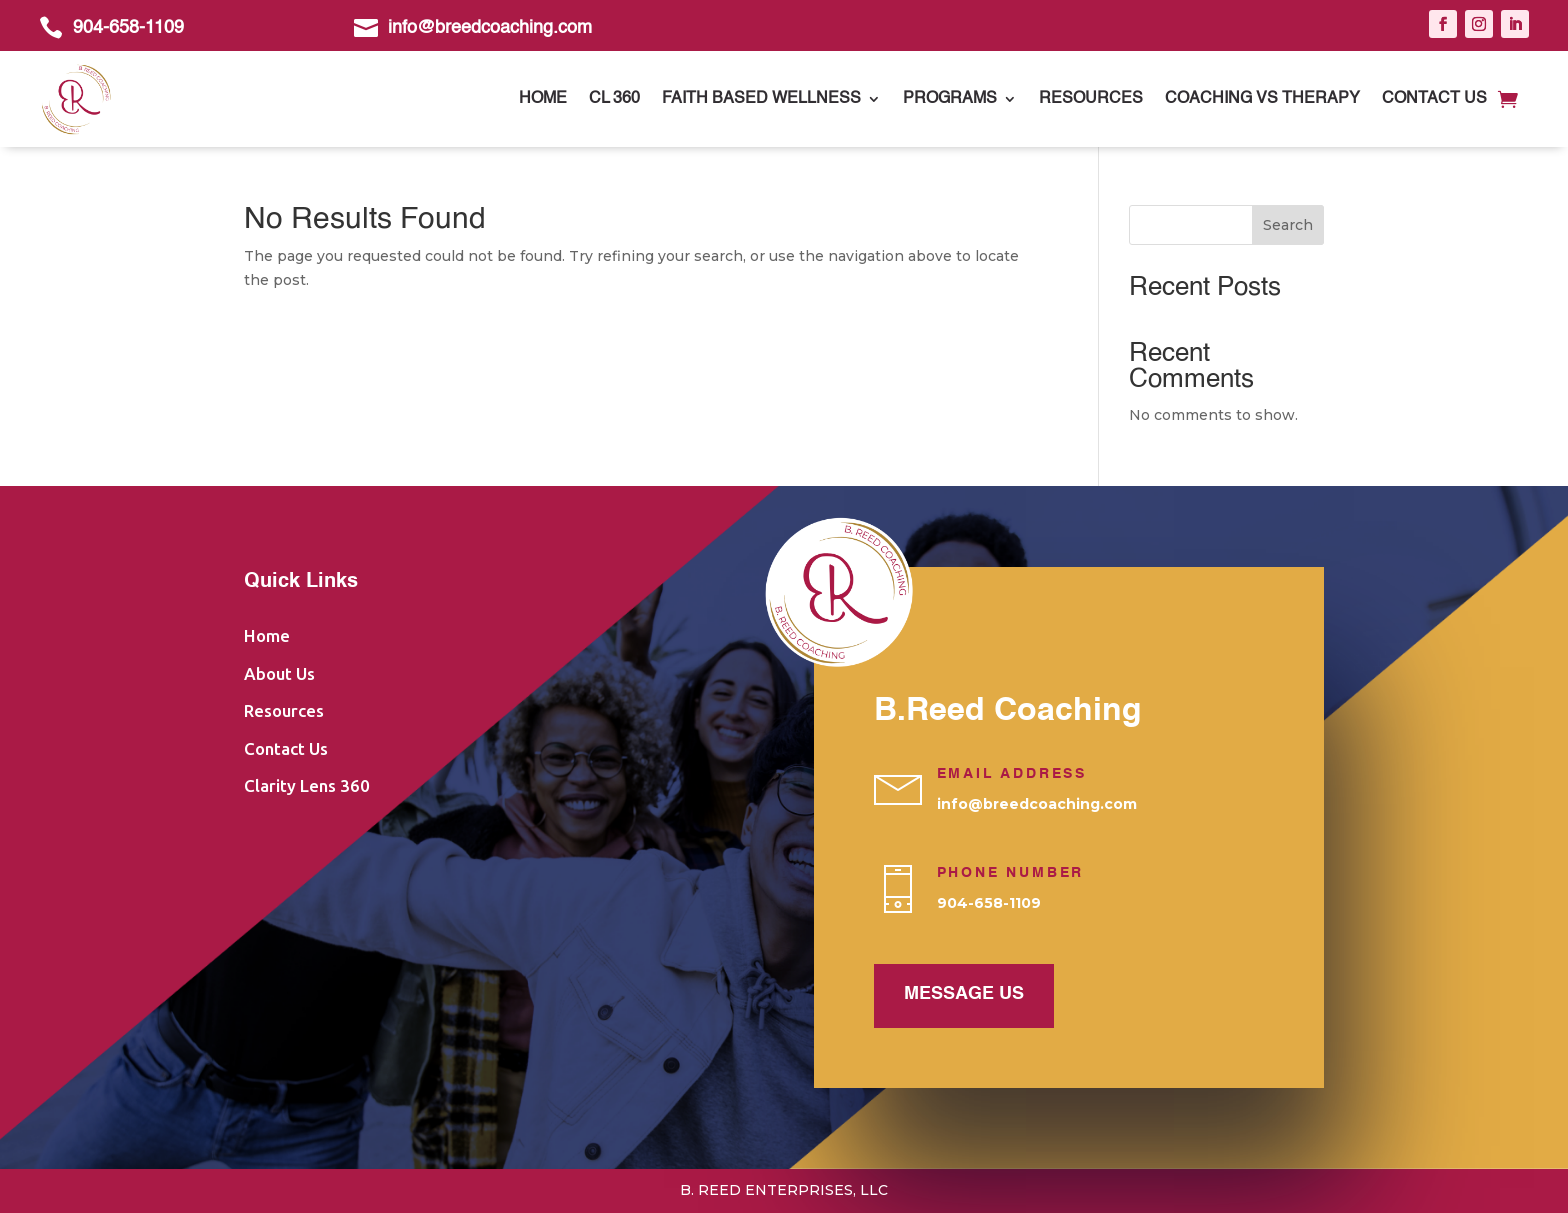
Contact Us (1434, 99)
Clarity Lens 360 (307, 785)
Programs (950, 99)
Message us (964, 994)
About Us (279, 673)
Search (1288, 225)
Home (543, 99)
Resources (1091, 99)
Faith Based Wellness (761, 99)
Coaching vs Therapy (1262, 99)
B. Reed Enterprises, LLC (784, 1190)
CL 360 (614, 99)
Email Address (1012, 774)
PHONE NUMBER (1011, 873)
